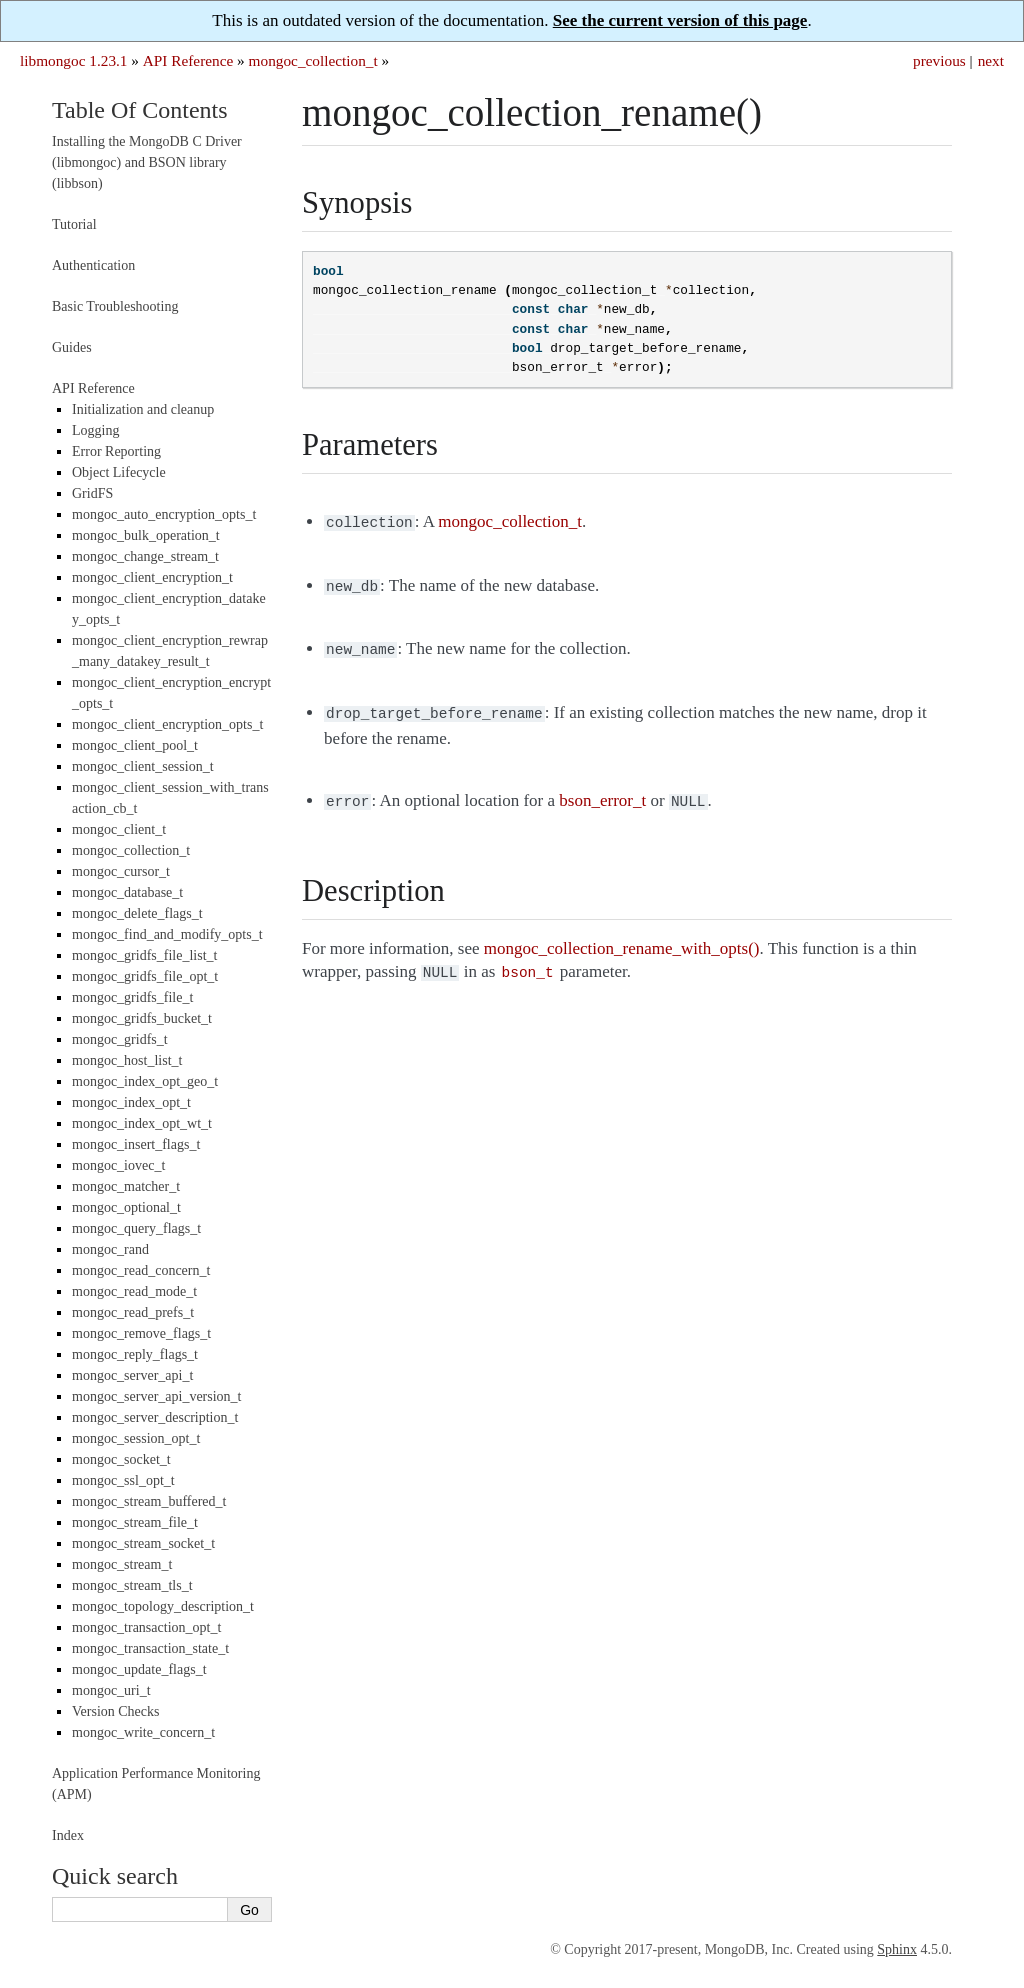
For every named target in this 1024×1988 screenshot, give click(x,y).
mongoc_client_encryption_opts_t (167, 724)
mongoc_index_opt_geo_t (145, 1081)
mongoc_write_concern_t (143, 1732)
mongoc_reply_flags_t (135, 1354)
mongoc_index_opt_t (131, 1102)
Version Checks (116, 1711)
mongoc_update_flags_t (139, 1669)
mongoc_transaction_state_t (150, 1648)
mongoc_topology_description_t (163, 1606)
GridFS (92, 493)
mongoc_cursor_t (121, 871)
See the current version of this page (680, 20)
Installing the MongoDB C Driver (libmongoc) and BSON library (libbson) (147, 162)
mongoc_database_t (127, 892)
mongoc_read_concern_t (141, 1270)
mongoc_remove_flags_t (141, 1333)
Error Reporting (116, 451)
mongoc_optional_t (126, 1207)
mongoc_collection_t (313, 60)
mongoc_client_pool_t (135, 745)
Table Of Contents (140, 110)
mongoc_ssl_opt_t (123, 1480)
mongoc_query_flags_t (136, 1228)
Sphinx (897, 1949)
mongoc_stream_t (122, 1564)
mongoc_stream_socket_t (143, 1543)
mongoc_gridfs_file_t (132, 997)
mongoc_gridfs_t (120, 1039)
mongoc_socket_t (121, 1459)
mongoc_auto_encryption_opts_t (164, 514)
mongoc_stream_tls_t (132, 1585)
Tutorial (74, 224)
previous (939, 60)
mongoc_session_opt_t (136, 1438)
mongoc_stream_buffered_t (149, 1501)
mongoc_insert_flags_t (136, 1144)
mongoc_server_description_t (155, 1417)
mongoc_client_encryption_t (152, 577)
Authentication (93, 265)
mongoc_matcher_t (126, 1186)
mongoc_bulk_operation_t (146, 535)
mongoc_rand (110, 1249)
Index (68, 1835)
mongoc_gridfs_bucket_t (142, 1018)
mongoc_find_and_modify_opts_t (167, 934)
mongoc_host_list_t (127, 1060)
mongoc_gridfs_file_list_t (144, 955)
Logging (95, 430)
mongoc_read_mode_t (134, 1291)
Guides (72, 347)
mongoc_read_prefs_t (133, 1312)
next (991, 60)
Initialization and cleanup (143, 409)
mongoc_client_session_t (143, 766)
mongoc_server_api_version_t (157, 1396)
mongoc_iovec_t (118, 1165)
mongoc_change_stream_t (145, 556)
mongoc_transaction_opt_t (146, 1627)
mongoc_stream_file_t (135, 1522)
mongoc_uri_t (111, 1690)
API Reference (188, 60)
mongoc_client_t (119, 829)
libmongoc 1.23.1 (74, 60)
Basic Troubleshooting (115, 306)
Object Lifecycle (119, 472)
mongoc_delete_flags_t (137, 913)
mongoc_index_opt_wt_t (142, 1123)
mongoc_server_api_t (132, 1375)
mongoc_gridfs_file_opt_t (145, 976)
